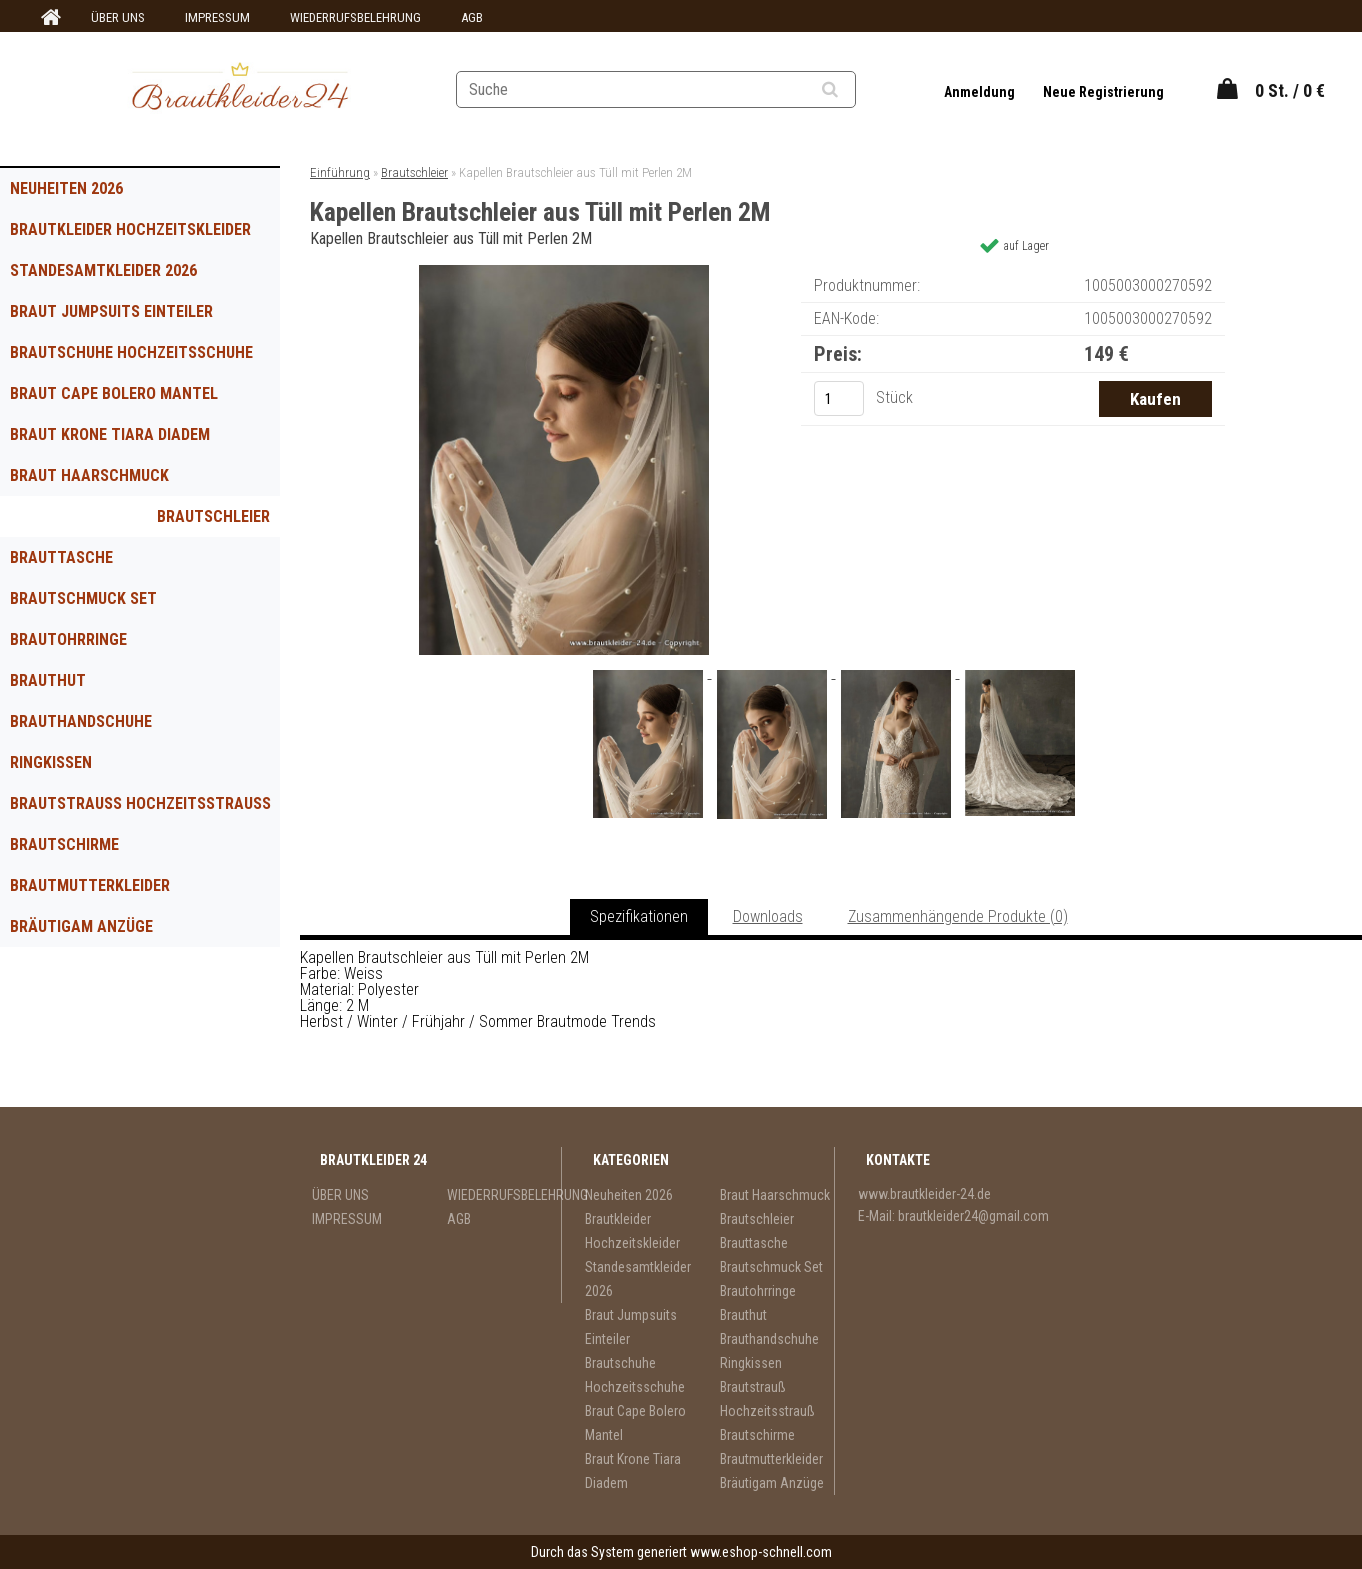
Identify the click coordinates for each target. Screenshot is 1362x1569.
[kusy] (839, 398)
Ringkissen (51, 762)
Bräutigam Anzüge (81, 926)
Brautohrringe (68, 639)
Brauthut (48, 680)
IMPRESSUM (217, 17)
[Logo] (239, 89)
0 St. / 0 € (1290, 90)
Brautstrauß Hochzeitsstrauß (140, 803)
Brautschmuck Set (83, 598)
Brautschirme (64, 844)
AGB (472, 17)
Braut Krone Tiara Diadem (110, 434)
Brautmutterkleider (90, 885)
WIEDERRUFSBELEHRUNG (355, 17)
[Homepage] (48, 18)
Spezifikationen (639, 916)
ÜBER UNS (118, 17)
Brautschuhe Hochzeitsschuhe (131, 352)
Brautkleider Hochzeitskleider (130, 229)
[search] (854, 90)
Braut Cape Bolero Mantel (114, 393)
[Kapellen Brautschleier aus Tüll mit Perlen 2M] (564, 272)
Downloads (768, 916)
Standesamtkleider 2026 (103, 270)
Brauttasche (61, 557)
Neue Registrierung (1103, 92)
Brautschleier (213, 516)
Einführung (340, 172)
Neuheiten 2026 (66, 188)
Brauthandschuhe (81, 721)
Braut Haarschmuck (89, 475)
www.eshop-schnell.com (761, 1552)
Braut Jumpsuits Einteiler (111, 311)
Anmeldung (981, 92)
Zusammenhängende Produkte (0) (958, 916)
